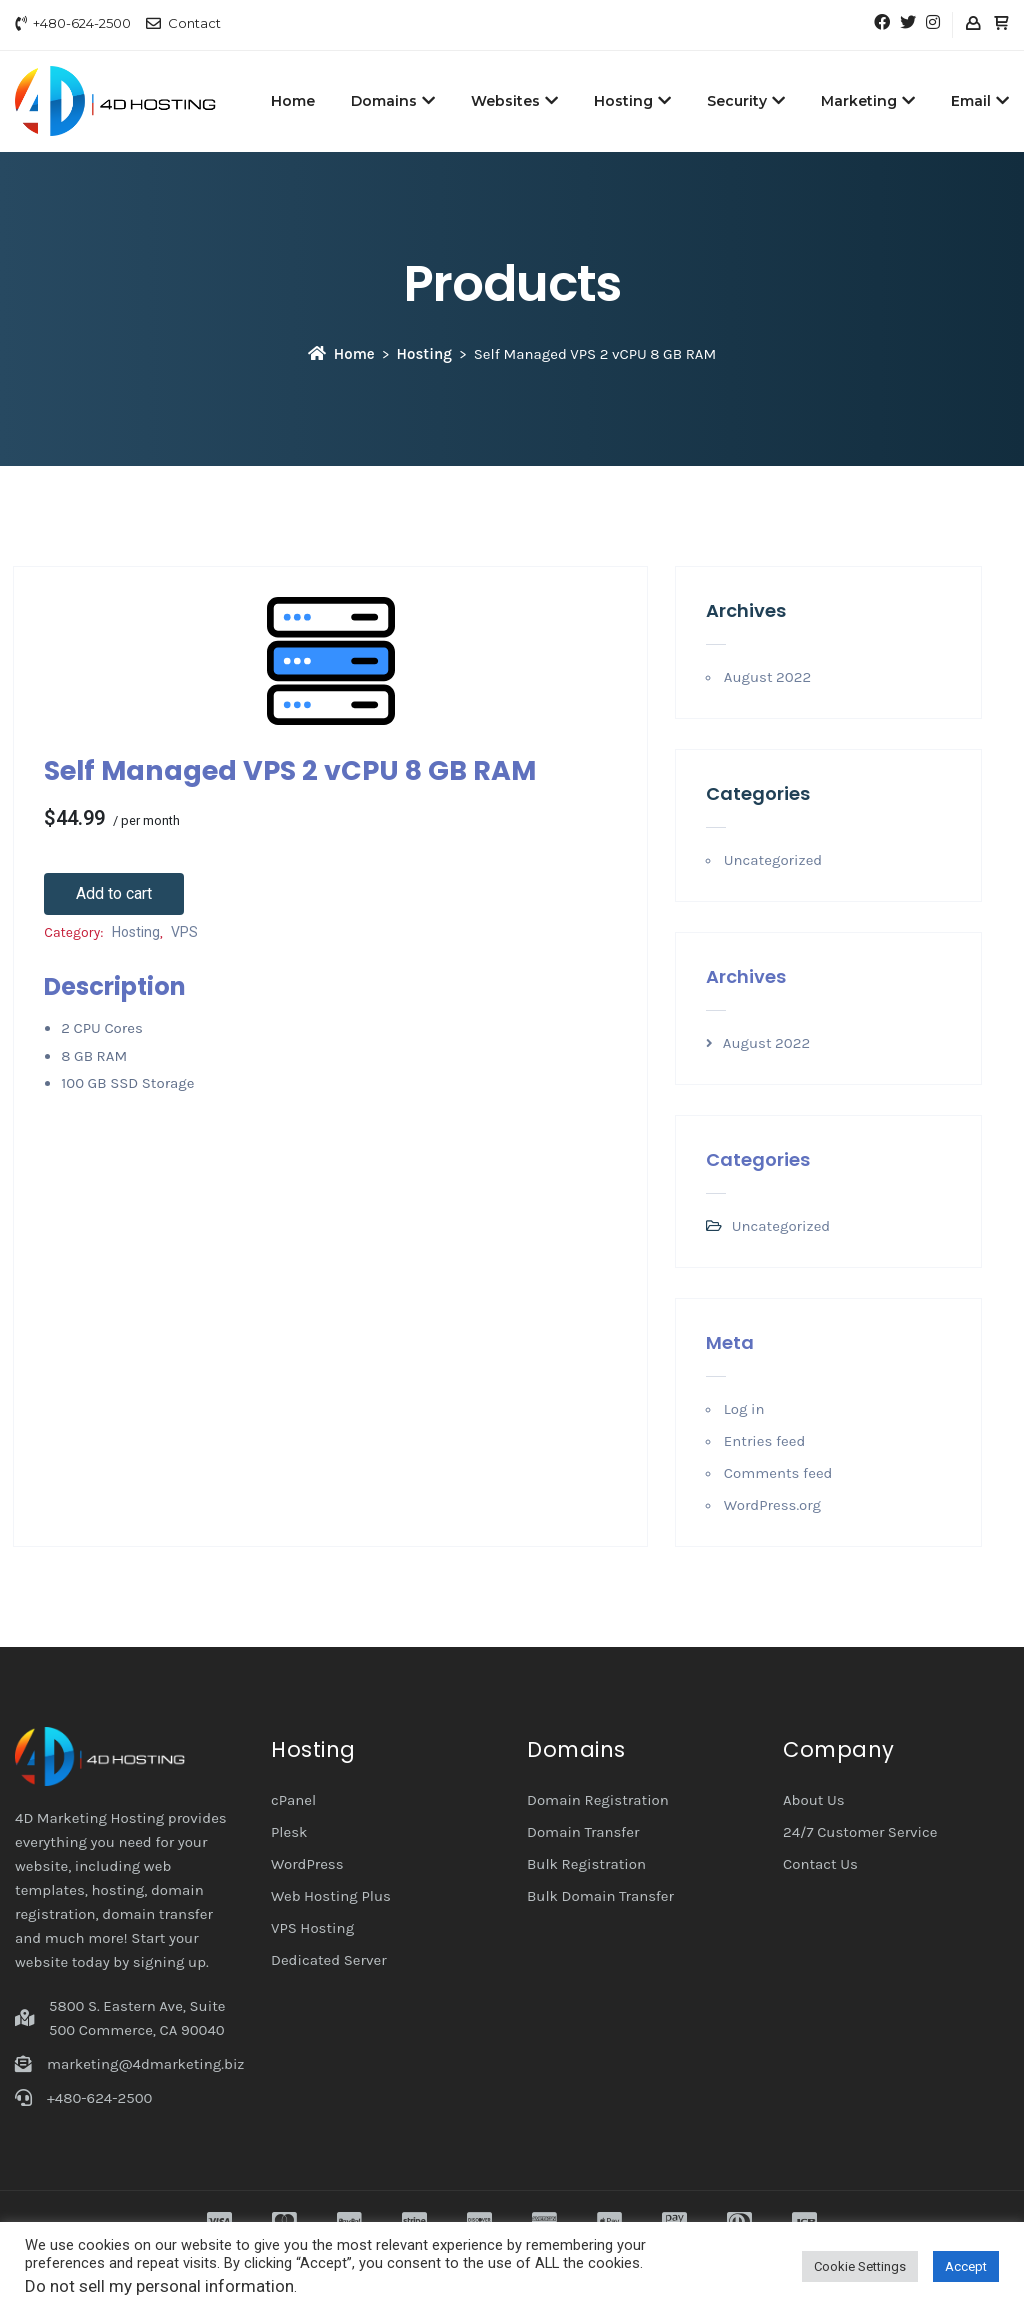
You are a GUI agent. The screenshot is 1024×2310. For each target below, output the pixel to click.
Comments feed (778, 1473)
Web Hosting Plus (331, 1896)
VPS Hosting (312, 1928)
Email (980, 101)
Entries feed (765, 1441)
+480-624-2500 (82, 23)
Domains (393, 101)
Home (293, 101)
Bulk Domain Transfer (600, 1896)
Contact (194, 23)
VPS (184, 932)
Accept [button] (966, 2266)
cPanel (293, 1800)
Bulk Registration (586, 1864)
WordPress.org (772, 1505)
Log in (744, 1409)
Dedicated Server (329, 1960)
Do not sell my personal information (159, 2286)
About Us (814, 1800)
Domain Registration (598, 1800)
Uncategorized (773, 860)
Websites (514, 101)
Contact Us (820, 1864)
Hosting (632, 101)
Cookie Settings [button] (860, 2266)
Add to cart (114, 893)
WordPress (307, 1864)
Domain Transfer (583, 1832)
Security (746, 101)
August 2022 (767, 677)
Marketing (868, 101)
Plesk (289, 1832)
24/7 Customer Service (860, 1832)
